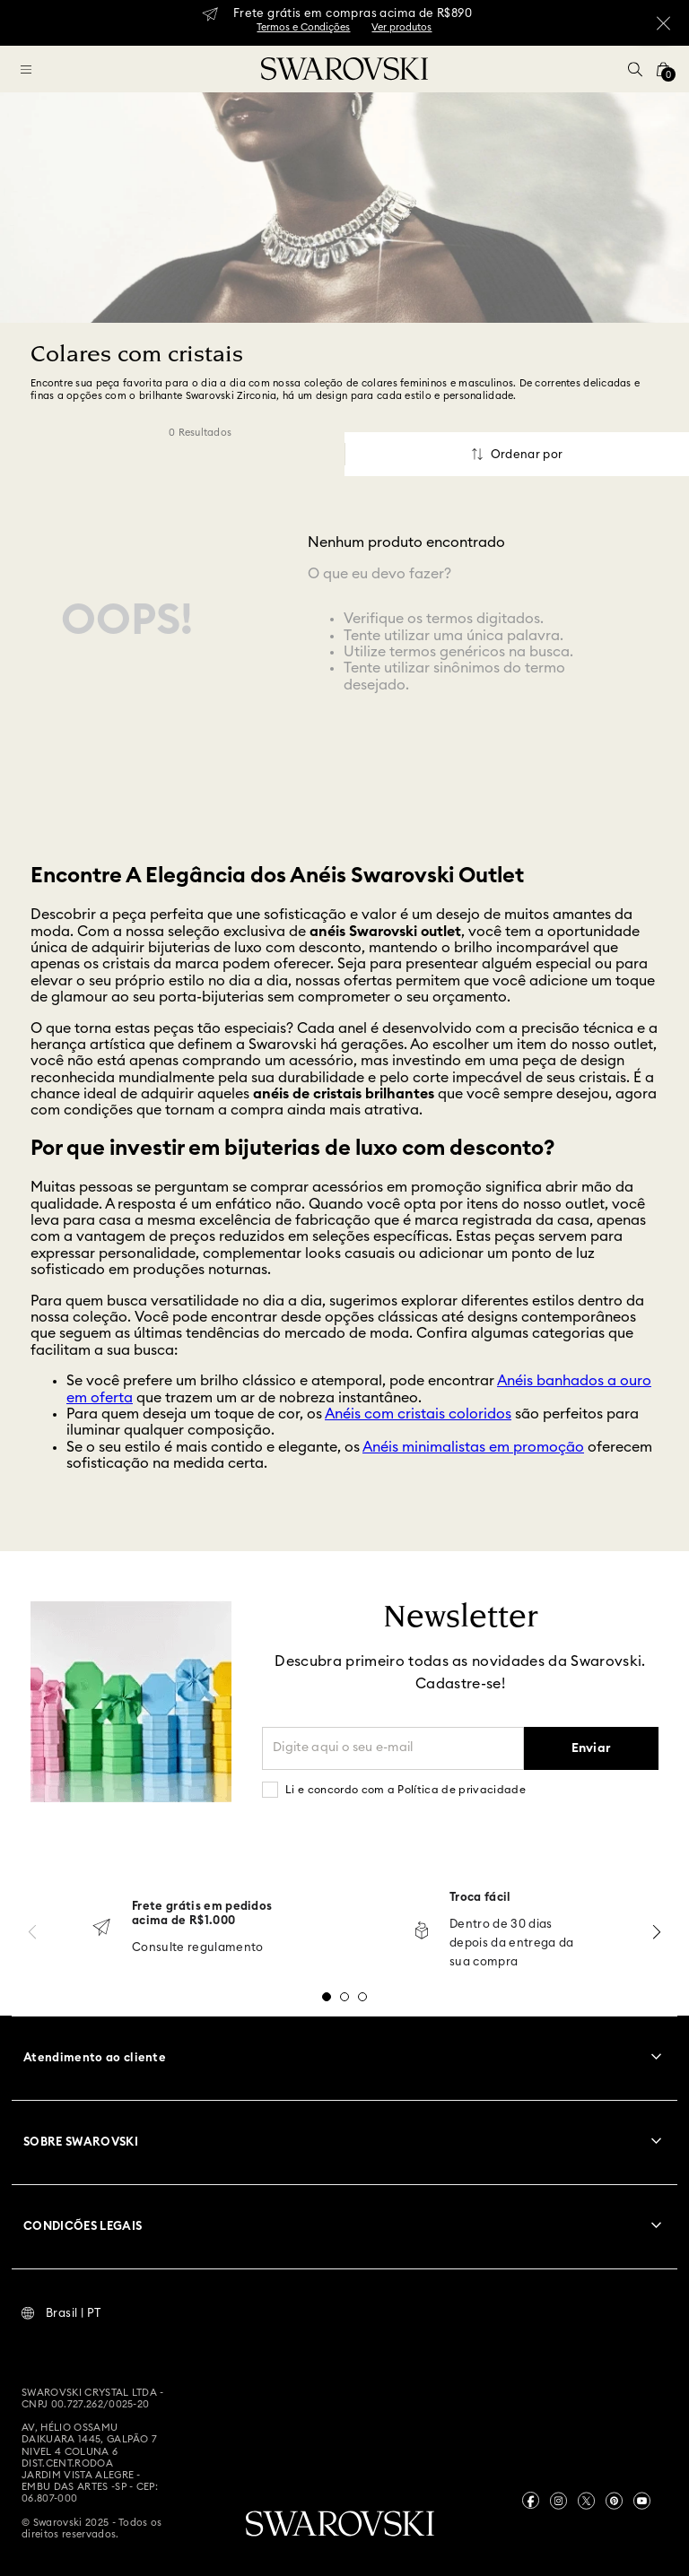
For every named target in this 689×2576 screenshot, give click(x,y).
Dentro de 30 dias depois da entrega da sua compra (511, 1943)
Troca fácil (480, 1898)
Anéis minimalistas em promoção (473, 1447)
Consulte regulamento (198, 1948)
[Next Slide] (656, 1932)
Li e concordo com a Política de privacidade (405, 1789)
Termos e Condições (303, 27)
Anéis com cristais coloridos (418, 1414)
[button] (635, 69)
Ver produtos (401, 27)
